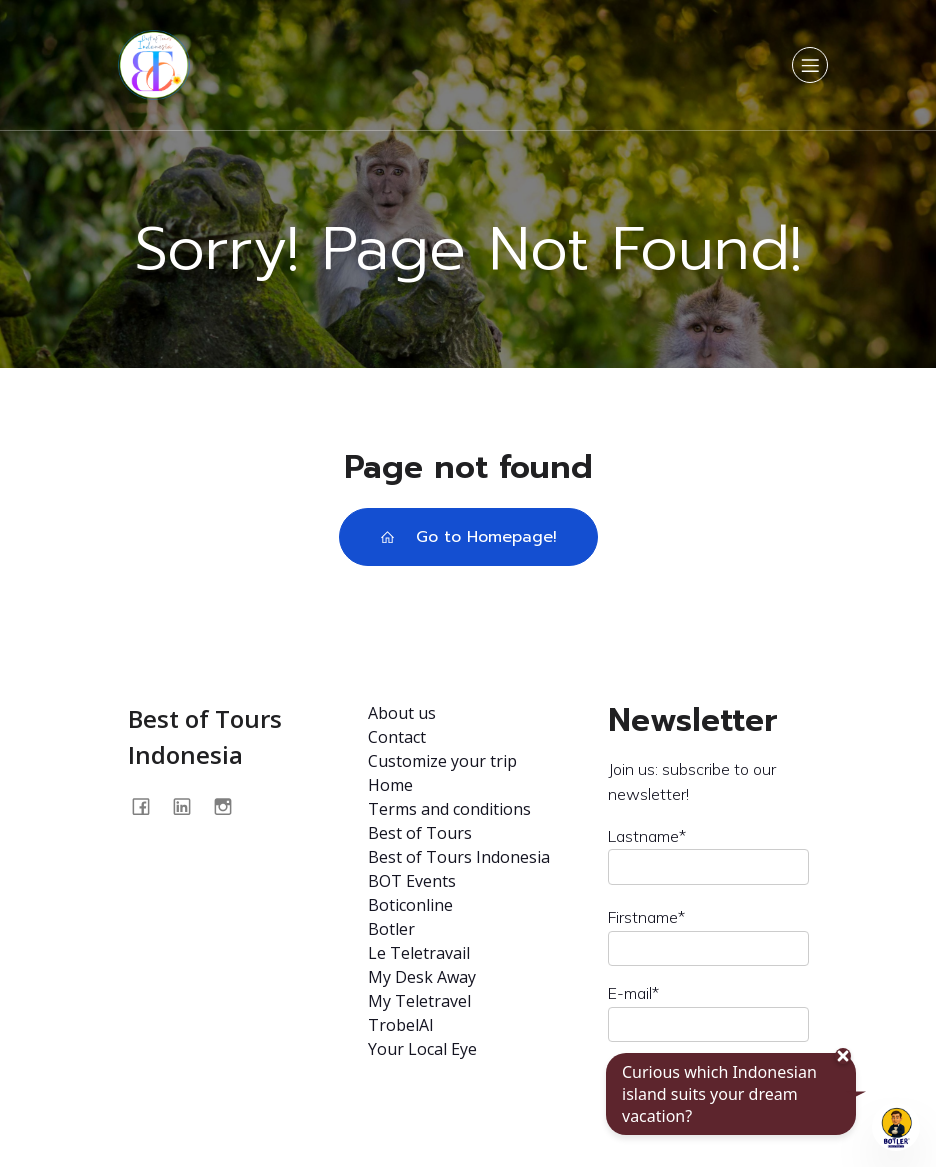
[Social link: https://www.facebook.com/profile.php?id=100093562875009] (148, 806)
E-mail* (633, 993)
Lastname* (647, 836)
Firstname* (646, 917)
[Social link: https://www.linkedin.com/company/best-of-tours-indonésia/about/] (189, 806)
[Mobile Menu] (810, 65)
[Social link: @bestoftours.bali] (230, 806)
